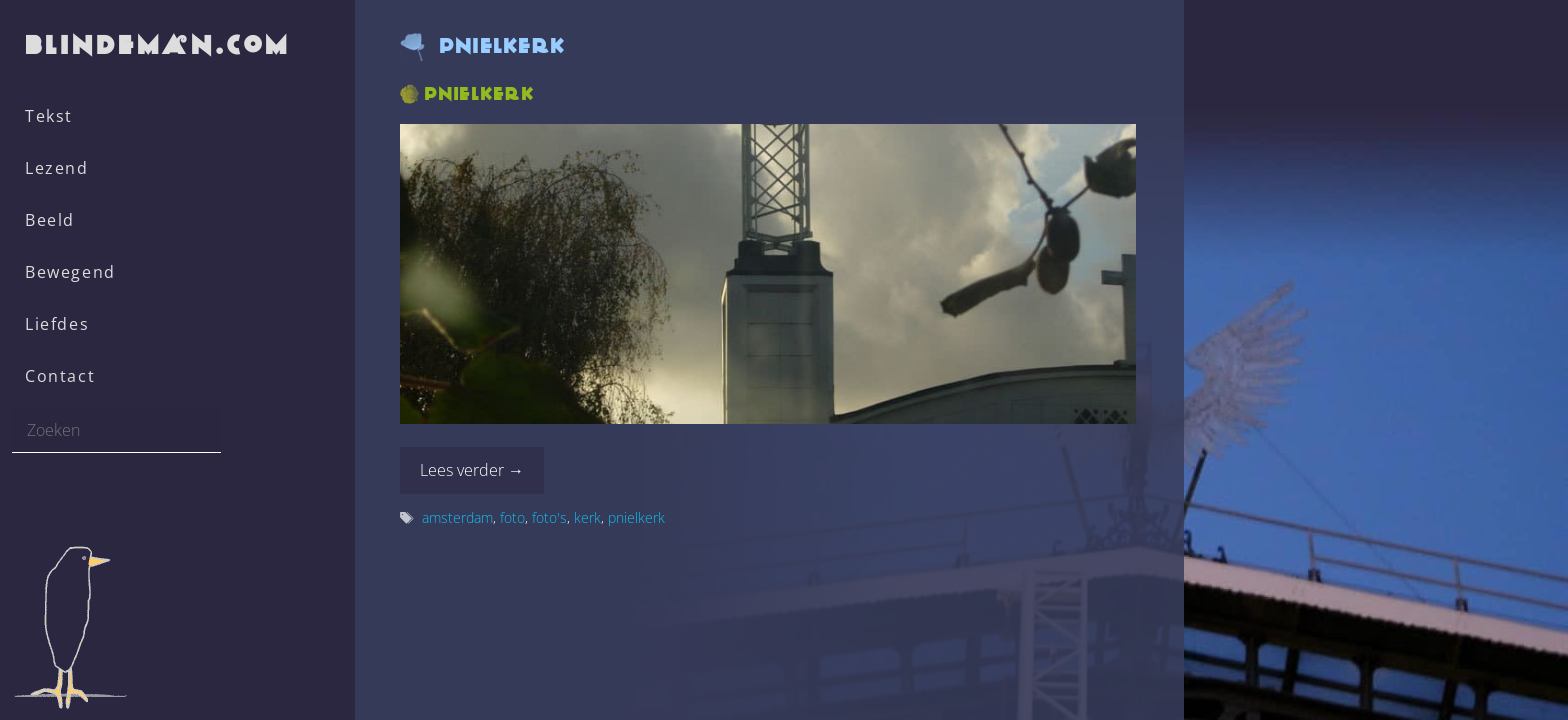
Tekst (49, 116)
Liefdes (57, 324)
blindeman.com (159, 44)
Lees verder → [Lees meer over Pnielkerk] (472, 470)
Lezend (57, 168)
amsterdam (457, 517)
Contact (60, 376)
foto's (549, 517)
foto (512, 517)
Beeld (50, 220)
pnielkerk (636, 517)
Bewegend (70, 272)
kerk (587, 517)
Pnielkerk (480, 93)
